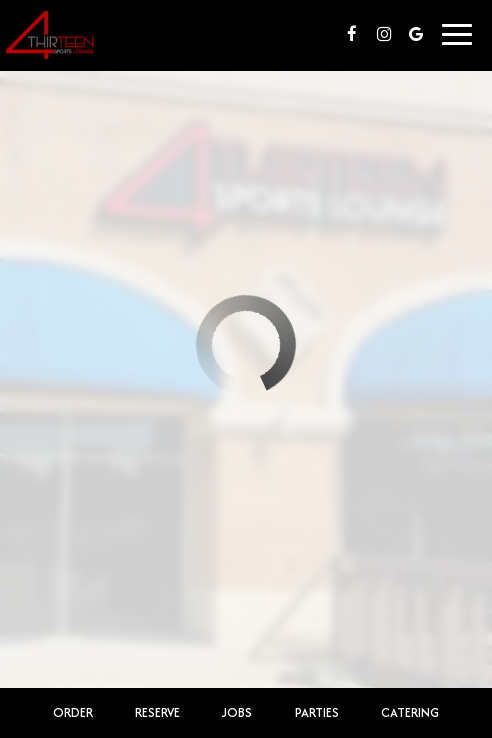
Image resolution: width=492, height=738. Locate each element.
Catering (410, 712)
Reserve (157, 712)
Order (73, 712)
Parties (317, 712)
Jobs (237, 712)
